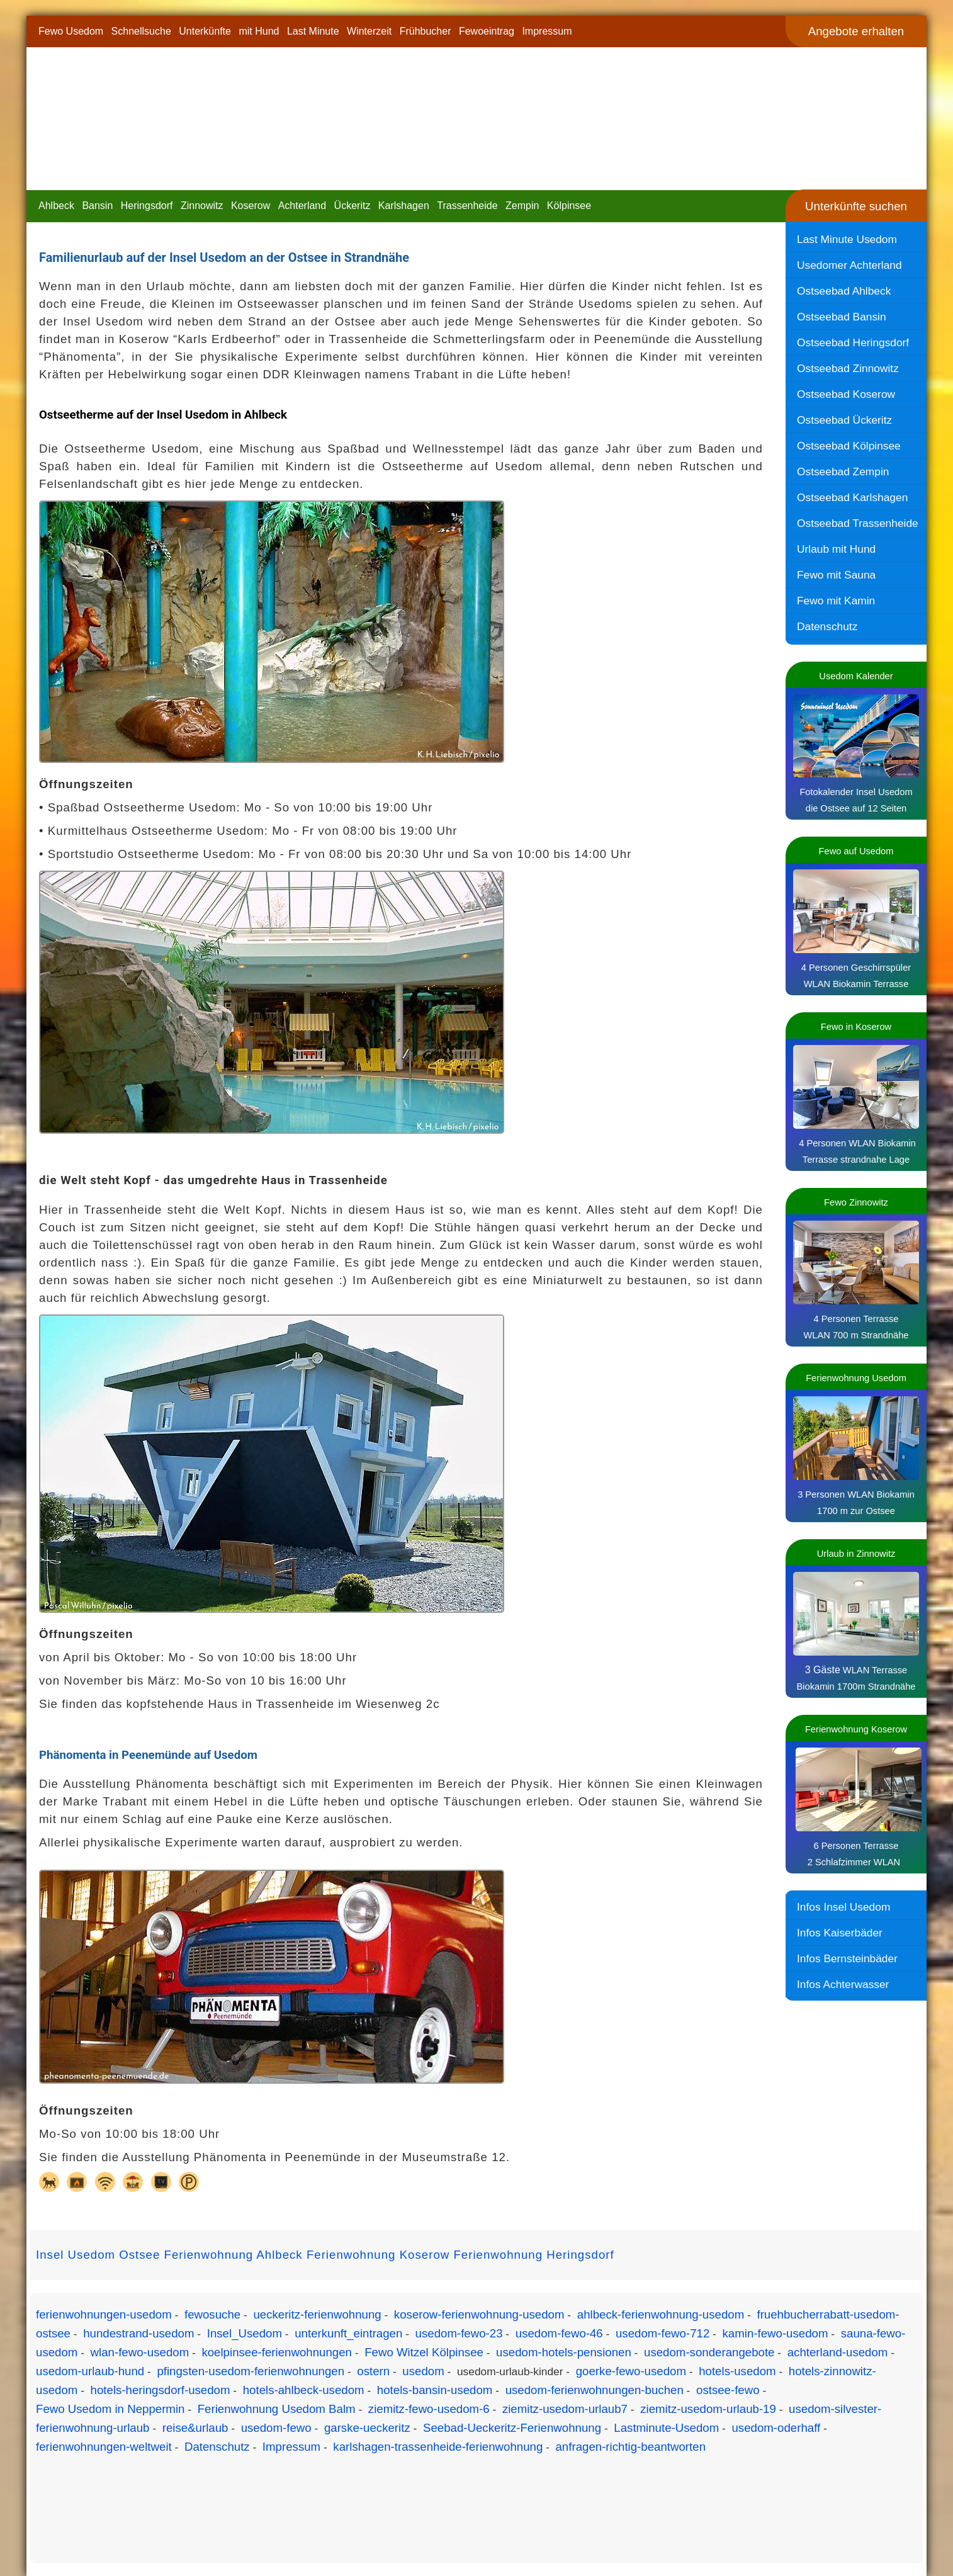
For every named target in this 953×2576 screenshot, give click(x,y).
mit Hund (259, 31)
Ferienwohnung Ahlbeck (233, 2254)
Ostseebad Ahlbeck (844, 291)
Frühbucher (425, 31)
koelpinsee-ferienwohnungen (276, 2352)
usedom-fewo (276, 2427)
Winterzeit (369, 31)
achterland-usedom (837, 2352)
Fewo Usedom (70, 31)
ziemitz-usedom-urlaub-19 (708, 2408)
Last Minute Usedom (847, 239)
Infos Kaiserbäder (840, 1932)
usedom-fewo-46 (559, 2333)
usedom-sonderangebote (709, 2352)
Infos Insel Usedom (843, 1907)
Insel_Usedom (244, 2333)
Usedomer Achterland (849, 265)
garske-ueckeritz (367, 2427)
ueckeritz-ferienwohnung (317, 2314)
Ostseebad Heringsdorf (853, 342)
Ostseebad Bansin (841, 316)
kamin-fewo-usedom (775, 2333)
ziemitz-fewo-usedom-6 (429, 2408)
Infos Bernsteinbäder (847, 1958)
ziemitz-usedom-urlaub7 (565, 2408)
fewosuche (212, 2314)
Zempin (522, 205)
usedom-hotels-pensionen (563, 2352)
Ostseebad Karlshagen (852, 497)
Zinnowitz (202, 205)
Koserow (250, 205)
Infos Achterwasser (843, 1984)
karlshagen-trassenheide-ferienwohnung (438, 2446)
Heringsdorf (147, 205)
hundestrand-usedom (138, 2333)
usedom (423, 2371)
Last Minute (313, 31)
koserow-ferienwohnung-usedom (479, 2314)
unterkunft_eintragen (348, 2333)
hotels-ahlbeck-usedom (303, 2390)
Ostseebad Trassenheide (857, 523)
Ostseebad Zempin (843, 471)
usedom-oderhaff (775, 2427)
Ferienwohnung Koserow (378, 2254)
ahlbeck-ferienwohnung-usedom (661, 2314)
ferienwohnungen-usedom (104, 2314)
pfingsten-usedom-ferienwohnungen (250, 2371)
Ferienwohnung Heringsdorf (533, 2254)
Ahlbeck (56, 205)
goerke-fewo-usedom (631, 2371)
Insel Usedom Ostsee (98, 2254)
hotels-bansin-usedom (435, 2390)
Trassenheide (467, 205)
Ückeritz (352, 205)
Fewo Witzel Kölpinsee (423, 2352)
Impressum (547, 31)
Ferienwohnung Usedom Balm (277, 2408)
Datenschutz (827, 626)
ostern (373, 2371)
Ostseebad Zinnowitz (848, 368)
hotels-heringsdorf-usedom (160, 2390)
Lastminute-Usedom (666, 2427)
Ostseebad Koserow (846, 394)
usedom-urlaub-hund (90, 2371)
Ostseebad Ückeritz (844, 420)
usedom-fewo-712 (662, 2333)
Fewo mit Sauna (836, 574)
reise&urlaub (195, 2427)
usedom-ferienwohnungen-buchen (594, 2390)
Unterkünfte (205, 31)
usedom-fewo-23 (459, 2333)
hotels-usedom (737, 2371)
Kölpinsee (569, 205)
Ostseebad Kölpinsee (849, 445)
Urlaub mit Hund (836, 549)
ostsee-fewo (728, 2390)
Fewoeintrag (486, 31)
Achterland (302, 205)
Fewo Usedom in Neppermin (110, 2408)
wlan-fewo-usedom (140, 2352)
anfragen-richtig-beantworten (630, 2446)
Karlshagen (403, 205)
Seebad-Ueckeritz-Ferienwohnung (512, 2427)
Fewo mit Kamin (836, 600)
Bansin (97, 205)
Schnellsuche (141, 31)
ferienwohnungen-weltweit (104, 2446)
